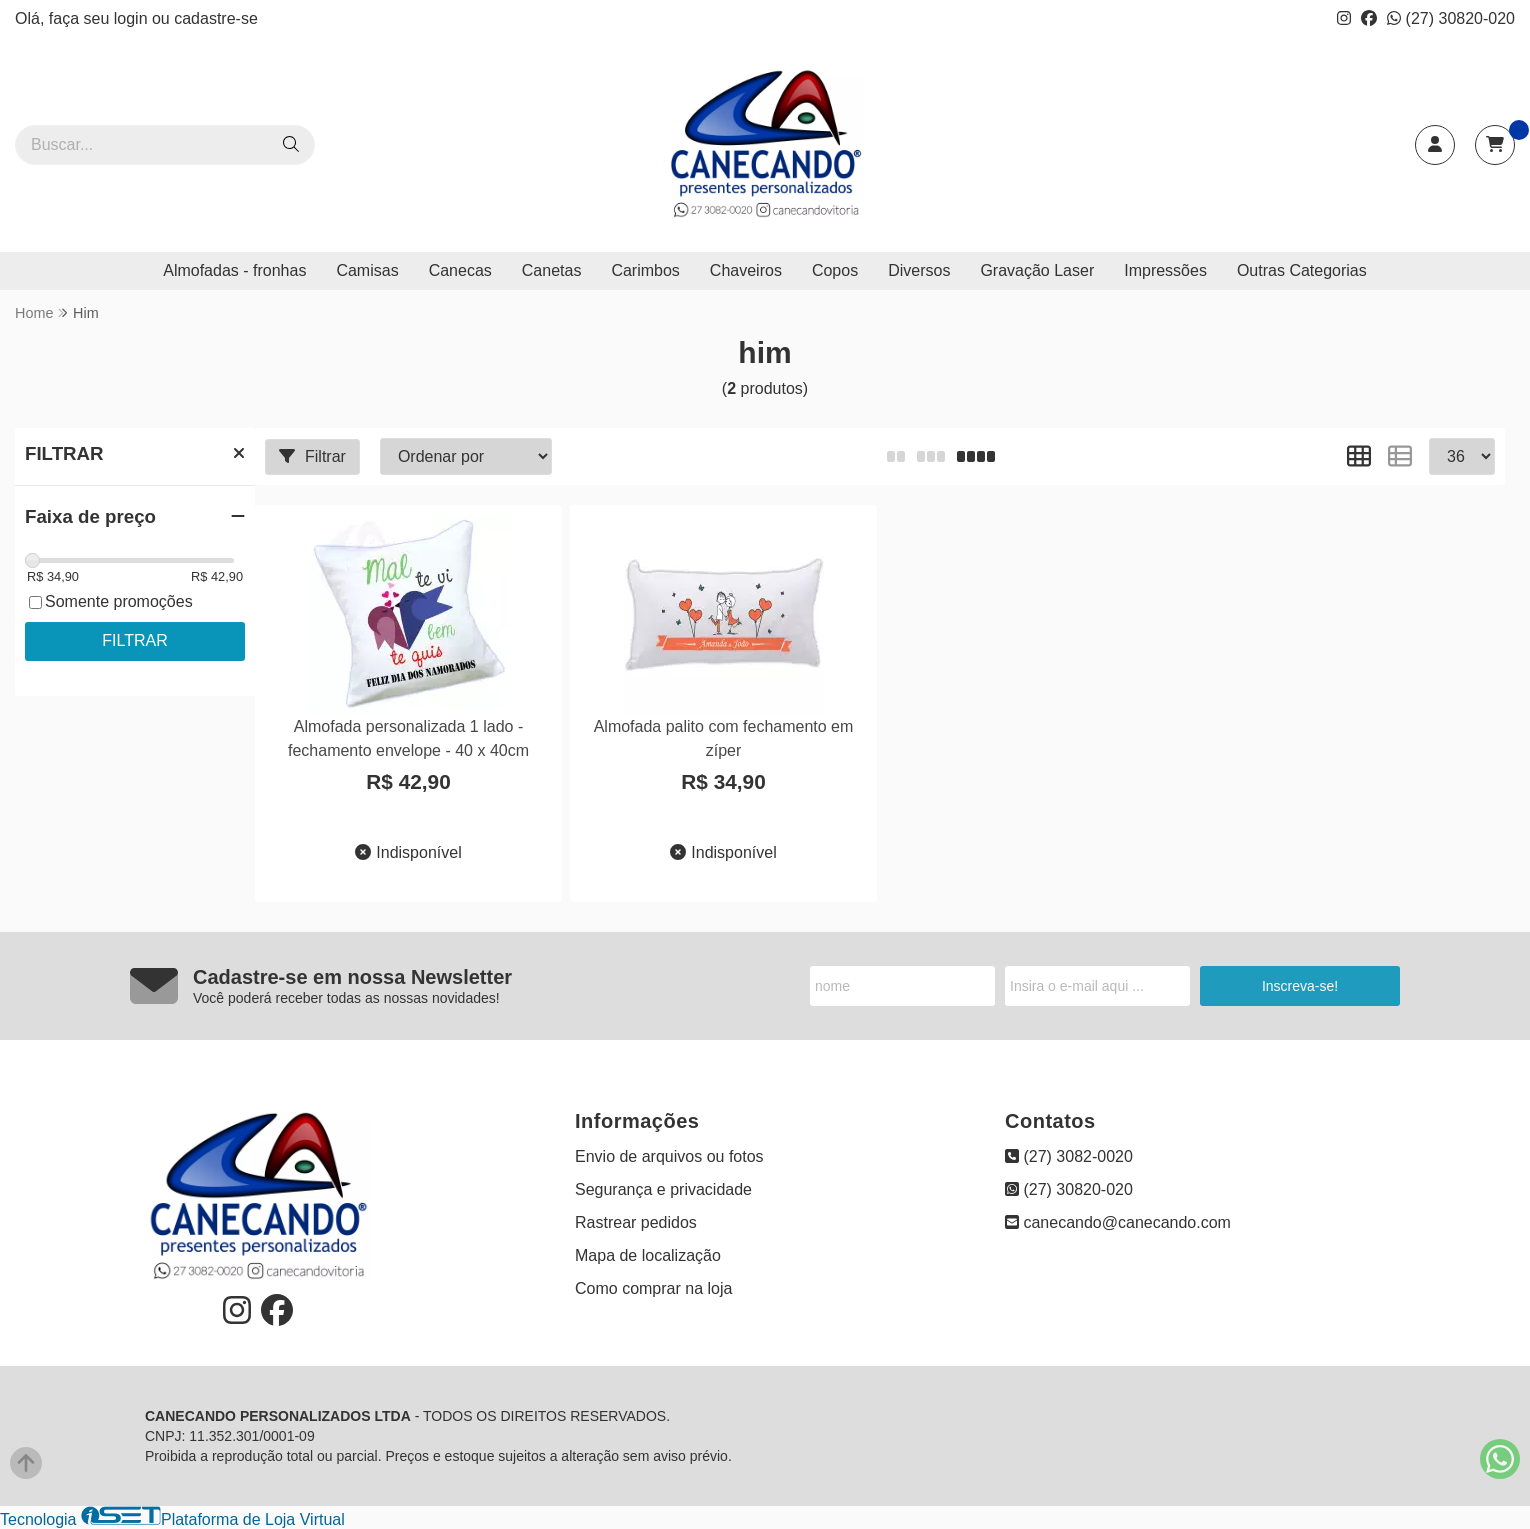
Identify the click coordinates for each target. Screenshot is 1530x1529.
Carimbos (645, 270)
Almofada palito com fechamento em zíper (724, 738)
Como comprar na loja (653, 1288)
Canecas (460, 270)
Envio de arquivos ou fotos (669, 1156)
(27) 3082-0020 (1069, 1156)
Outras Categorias (1302, 270)
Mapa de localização (648, 1255)
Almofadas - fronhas (234, 270)
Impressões (1165, 270)
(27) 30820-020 (1451, 18)
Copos (835, 270)
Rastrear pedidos (636, 1222)
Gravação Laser (1037, 270)
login (133, 18)
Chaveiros (746, 270)
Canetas (552, 270)
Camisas (367, 270)
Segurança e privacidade (663, 1189)
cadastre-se (216, 18)
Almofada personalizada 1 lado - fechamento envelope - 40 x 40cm (408, 738)
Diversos (919, 270)
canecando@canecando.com (1118, 1222)
